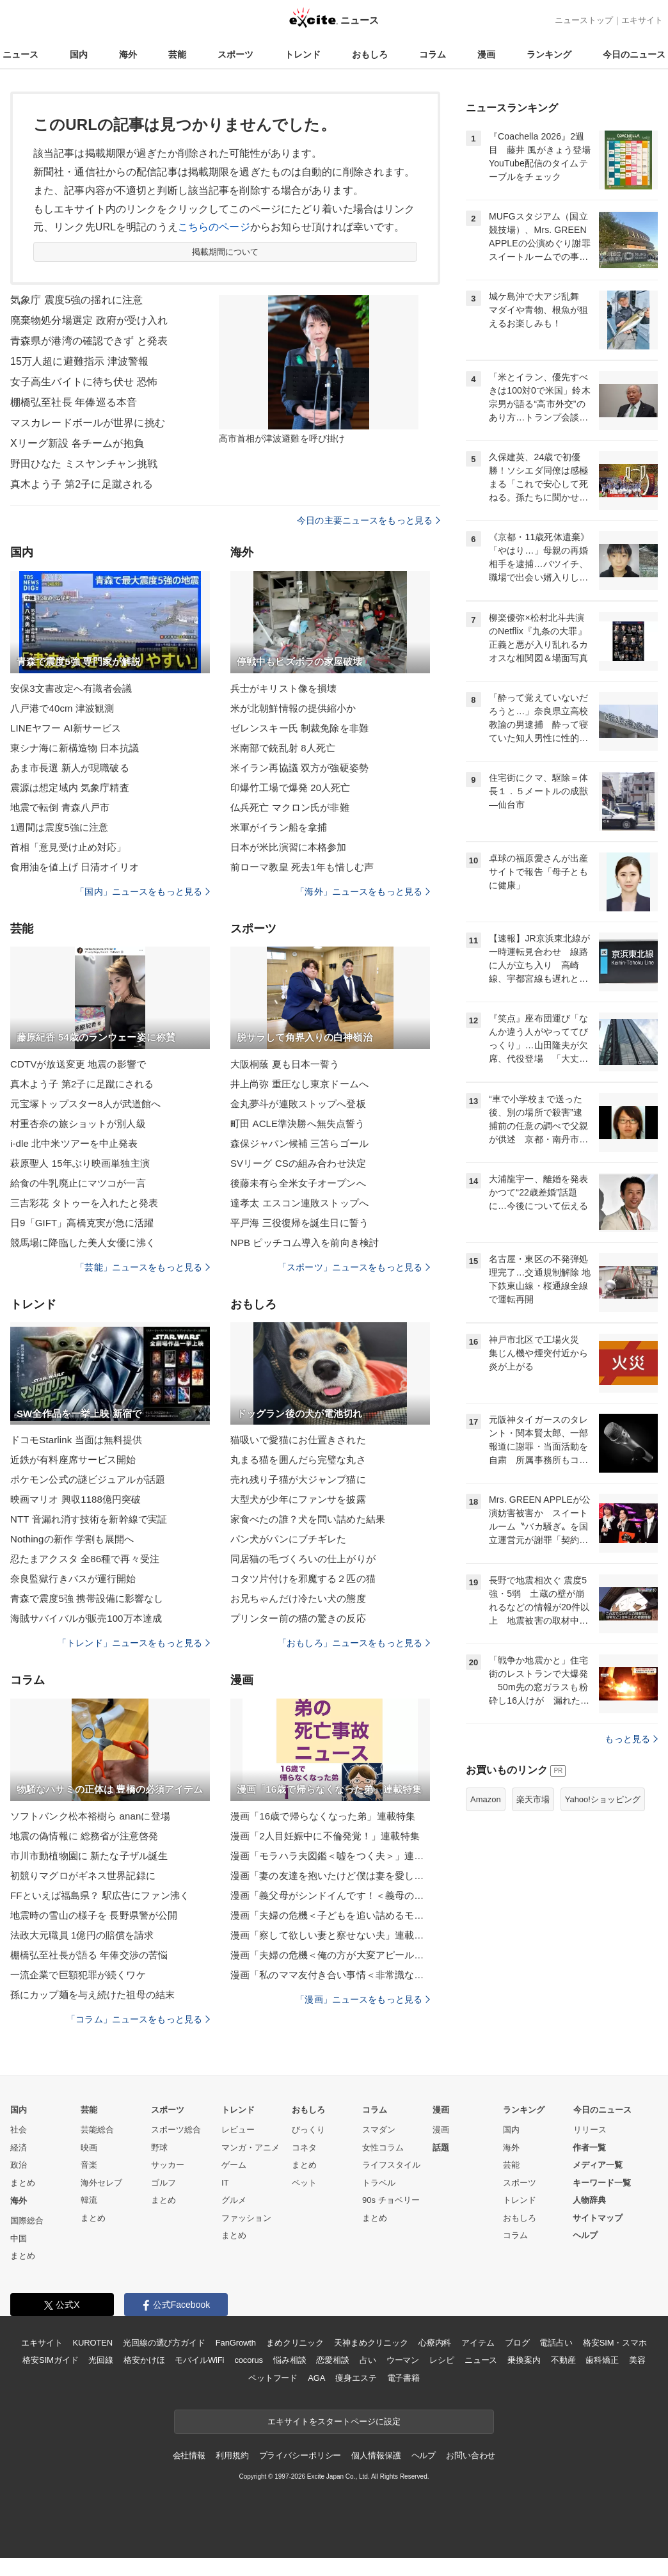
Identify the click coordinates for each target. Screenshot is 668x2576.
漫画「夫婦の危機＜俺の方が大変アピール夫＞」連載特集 (330, 1954)
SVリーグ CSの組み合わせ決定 (298, 1163)
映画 (89, 2147)
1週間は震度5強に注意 (59, 827)
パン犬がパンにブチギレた (288, 1538)
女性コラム (383, 2147)
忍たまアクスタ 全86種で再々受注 (84, 1558)
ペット (304, 2183)
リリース (590, 2129)
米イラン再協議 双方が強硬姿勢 (299, 767)
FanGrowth (236, 2343)
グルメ (233, 2200)
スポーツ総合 (176, 2129)
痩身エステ (355, 2378)
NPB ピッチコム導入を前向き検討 (304, 1242)
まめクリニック (295, 2343)
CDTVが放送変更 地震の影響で (78, 1064)
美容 (637, 2360)
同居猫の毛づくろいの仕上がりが (303, 1558)
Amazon (485, 1799)
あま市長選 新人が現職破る (69, 767)
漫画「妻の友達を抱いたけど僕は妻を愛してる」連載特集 (330, 1875)
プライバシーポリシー (300, 2455)
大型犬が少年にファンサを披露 (298, 1499)
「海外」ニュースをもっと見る (363, 891)
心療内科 (434, 2343)
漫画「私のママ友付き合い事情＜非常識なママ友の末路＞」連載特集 (330, 1974)
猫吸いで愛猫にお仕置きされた (298, 1439)
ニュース (20, 54)
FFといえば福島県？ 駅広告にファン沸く (99, 1895)
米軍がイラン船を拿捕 (278, 827)
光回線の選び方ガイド (164, 2343)
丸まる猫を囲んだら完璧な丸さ (298, 1459)
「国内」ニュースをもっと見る (143, 891)
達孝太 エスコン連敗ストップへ (299, 1202)
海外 (128, 54)
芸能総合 (97, 2129)
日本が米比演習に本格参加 (288, 847)
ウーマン (402, 2360)
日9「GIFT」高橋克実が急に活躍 (82, 1222)
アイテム (477, 2343)
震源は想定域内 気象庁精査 (69, 787)
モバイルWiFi (199, 2360)
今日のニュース (634, 54)
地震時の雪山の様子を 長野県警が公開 (93, 1915)
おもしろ (370, 54)
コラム (432, 54)
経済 (18, 2147)
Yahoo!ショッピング (602, 1799)
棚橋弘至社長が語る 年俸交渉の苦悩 (89, 1954)
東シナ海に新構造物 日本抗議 (74, 747)
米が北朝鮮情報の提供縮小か (293, 708)
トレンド (303, 54)
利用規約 (232, 2455)
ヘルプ (585, 2235)
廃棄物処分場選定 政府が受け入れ (89, 320)
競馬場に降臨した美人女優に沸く (82, 1242)
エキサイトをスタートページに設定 (334, 2421)
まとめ (22, 2183)
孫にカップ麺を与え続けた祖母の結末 (92, 1994)
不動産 (563, 2360)
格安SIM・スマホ (615, 2343)
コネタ (304, 2147)
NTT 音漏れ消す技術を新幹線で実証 (88, 1519)
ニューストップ (584, 20)
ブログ (517, 2343)
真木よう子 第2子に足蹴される (81, 484)
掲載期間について (225, 252)
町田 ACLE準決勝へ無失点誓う (297, 1123)
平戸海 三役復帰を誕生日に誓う (299, 1222)
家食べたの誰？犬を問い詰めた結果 (307, 1519)
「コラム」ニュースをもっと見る (138, 2019)
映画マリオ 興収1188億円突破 (75, 1499)
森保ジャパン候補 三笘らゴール (299, 1143)
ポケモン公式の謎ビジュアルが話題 (87, 1479)
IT (225, 2183)
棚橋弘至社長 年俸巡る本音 (73, 402)
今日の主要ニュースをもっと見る (368, 520)
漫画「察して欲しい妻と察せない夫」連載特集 (330, 1935)
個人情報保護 (376, 2455)
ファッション (246, 2218)
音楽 (89, 2165)
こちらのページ (214, 226)
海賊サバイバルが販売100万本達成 (86, 1618)
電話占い (555, 2343)
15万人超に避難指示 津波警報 (79, 361)
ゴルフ (163, 2183)
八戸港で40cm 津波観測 (62, 708)
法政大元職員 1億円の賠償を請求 (82, 1935)
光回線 (100, 2360)
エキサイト (642, 20)
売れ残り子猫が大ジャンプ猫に (298, 1479)
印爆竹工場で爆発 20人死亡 (290, 787)
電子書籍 (403, 2378)
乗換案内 (523, 2360)
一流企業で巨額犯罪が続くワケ (78, 1974)
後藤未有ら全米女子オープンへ (298, 1183)
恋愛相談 (332, 2360)
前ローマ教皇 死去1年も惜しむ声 (302, 866)
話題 (441, 2147)
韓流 (89, 2200)
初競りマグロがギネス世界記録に (82, 1875)
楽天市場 (533, 1799)
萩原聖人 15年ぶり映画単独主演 (80, 1163)
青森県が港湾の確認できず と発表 (89, 340)
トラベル (378, 2183)
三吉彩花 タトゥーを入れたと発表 (84, 1202)
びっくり (308, 2129)
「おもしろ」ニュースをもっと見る (354, 1643)
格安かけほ (143, 2360)
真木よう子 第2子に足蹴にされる (82, 1083)
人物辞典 (589, 2200)
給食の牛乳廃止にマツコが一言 (78, 1183)
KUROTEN (92, 2343)
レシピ (441, 2360)
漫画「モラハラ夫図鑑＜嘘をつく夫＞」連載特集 (330, 1855)
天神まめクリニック (371, 2343)
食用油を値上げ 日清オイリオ (74, 866)
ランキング (549, 54)
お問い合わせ (470, 2455)
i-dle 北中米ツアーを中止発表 (74, 1143)
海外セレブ (101, 2183)
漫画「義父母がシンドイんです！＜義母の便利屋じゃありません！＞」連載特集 (330, 1895)
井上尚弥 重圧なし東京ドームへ (299, 1083)
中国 (18, 2238)
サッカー (167, 2165)
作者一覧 (589, 2147)
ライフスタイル (391, 2165)
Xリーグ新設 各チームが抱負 (77, 443)
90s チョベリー (391, 2200)
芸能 (177, 54)
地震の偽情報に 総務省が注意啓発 (84, 1835)
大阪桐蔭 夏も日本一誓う (285, 1064)
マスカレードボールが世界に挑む (87, 422)
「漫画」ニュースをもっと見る (363, 1999)
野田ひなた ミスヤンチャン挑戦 (83, 463)
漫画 (486, 54)
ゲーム (233, 2165)
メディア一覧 (598, 2165)
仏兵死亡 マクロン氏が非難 (289, 807)
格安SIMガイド (50, 2360)
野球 (159, 2147)
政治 (18, 2165)
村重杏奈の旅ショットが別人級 (78, 1123)
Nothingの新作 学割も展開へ (72, 1538)
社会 (18, 2129)
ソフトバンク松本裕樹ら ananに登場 (90, 1816)
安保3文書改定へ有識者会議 (71, 688)
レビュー (238, 2129)
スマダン (378, 2129)
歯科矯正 (601, 2360)
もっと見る (631, 1739)
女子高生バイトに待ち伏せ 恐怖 (83, 381)
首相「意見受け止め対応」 (68, 847)
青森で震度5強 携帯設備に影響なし (87, 1598)
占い (368, 2360)
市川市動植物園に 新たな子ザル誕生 (89, 1855)
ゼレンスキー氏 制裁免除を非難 (299, 728)
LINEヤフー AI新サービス (66, 728)
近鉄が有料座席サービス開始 (73, 1459)
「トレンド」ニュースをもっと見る (134, 1643)
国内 (79, 54)
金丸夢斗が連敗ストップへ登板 (298, 1103)
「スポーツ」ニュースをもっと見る (354, 1267)
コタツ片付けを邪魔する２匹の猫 (303, 1578)
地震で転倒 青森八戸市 (60, 807)
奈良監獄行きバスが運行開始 (73, 1578)
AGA (316, 2378)
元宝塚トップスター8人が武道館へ (85, 1103)
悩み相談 (289, 2360)
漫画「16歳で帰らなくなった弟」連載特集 (322, 1816)
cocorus (248, 2360)
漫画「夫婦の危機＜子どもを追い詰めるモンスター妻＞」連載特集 (330, 1915)
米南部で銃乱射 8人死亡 (282, 747)
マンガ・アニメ (250, 2147)
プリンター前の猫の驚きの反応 (298, 1618)
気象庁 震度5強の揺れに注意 (76, 299)
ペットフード (273, 2378)
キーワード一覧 (602, 2183)
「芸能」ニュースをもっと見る (143, 1267)
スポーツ (235, 54)
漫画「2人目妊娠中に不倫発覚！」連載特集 (325, 1835)
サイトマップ (598, 2218)
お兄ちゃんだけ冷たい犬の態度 (298, 1598)
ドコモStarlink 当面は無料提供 (76, 1439)
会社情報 (189, 2455)
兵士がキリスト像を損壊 (283, 688)
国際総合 (27, 2220)
